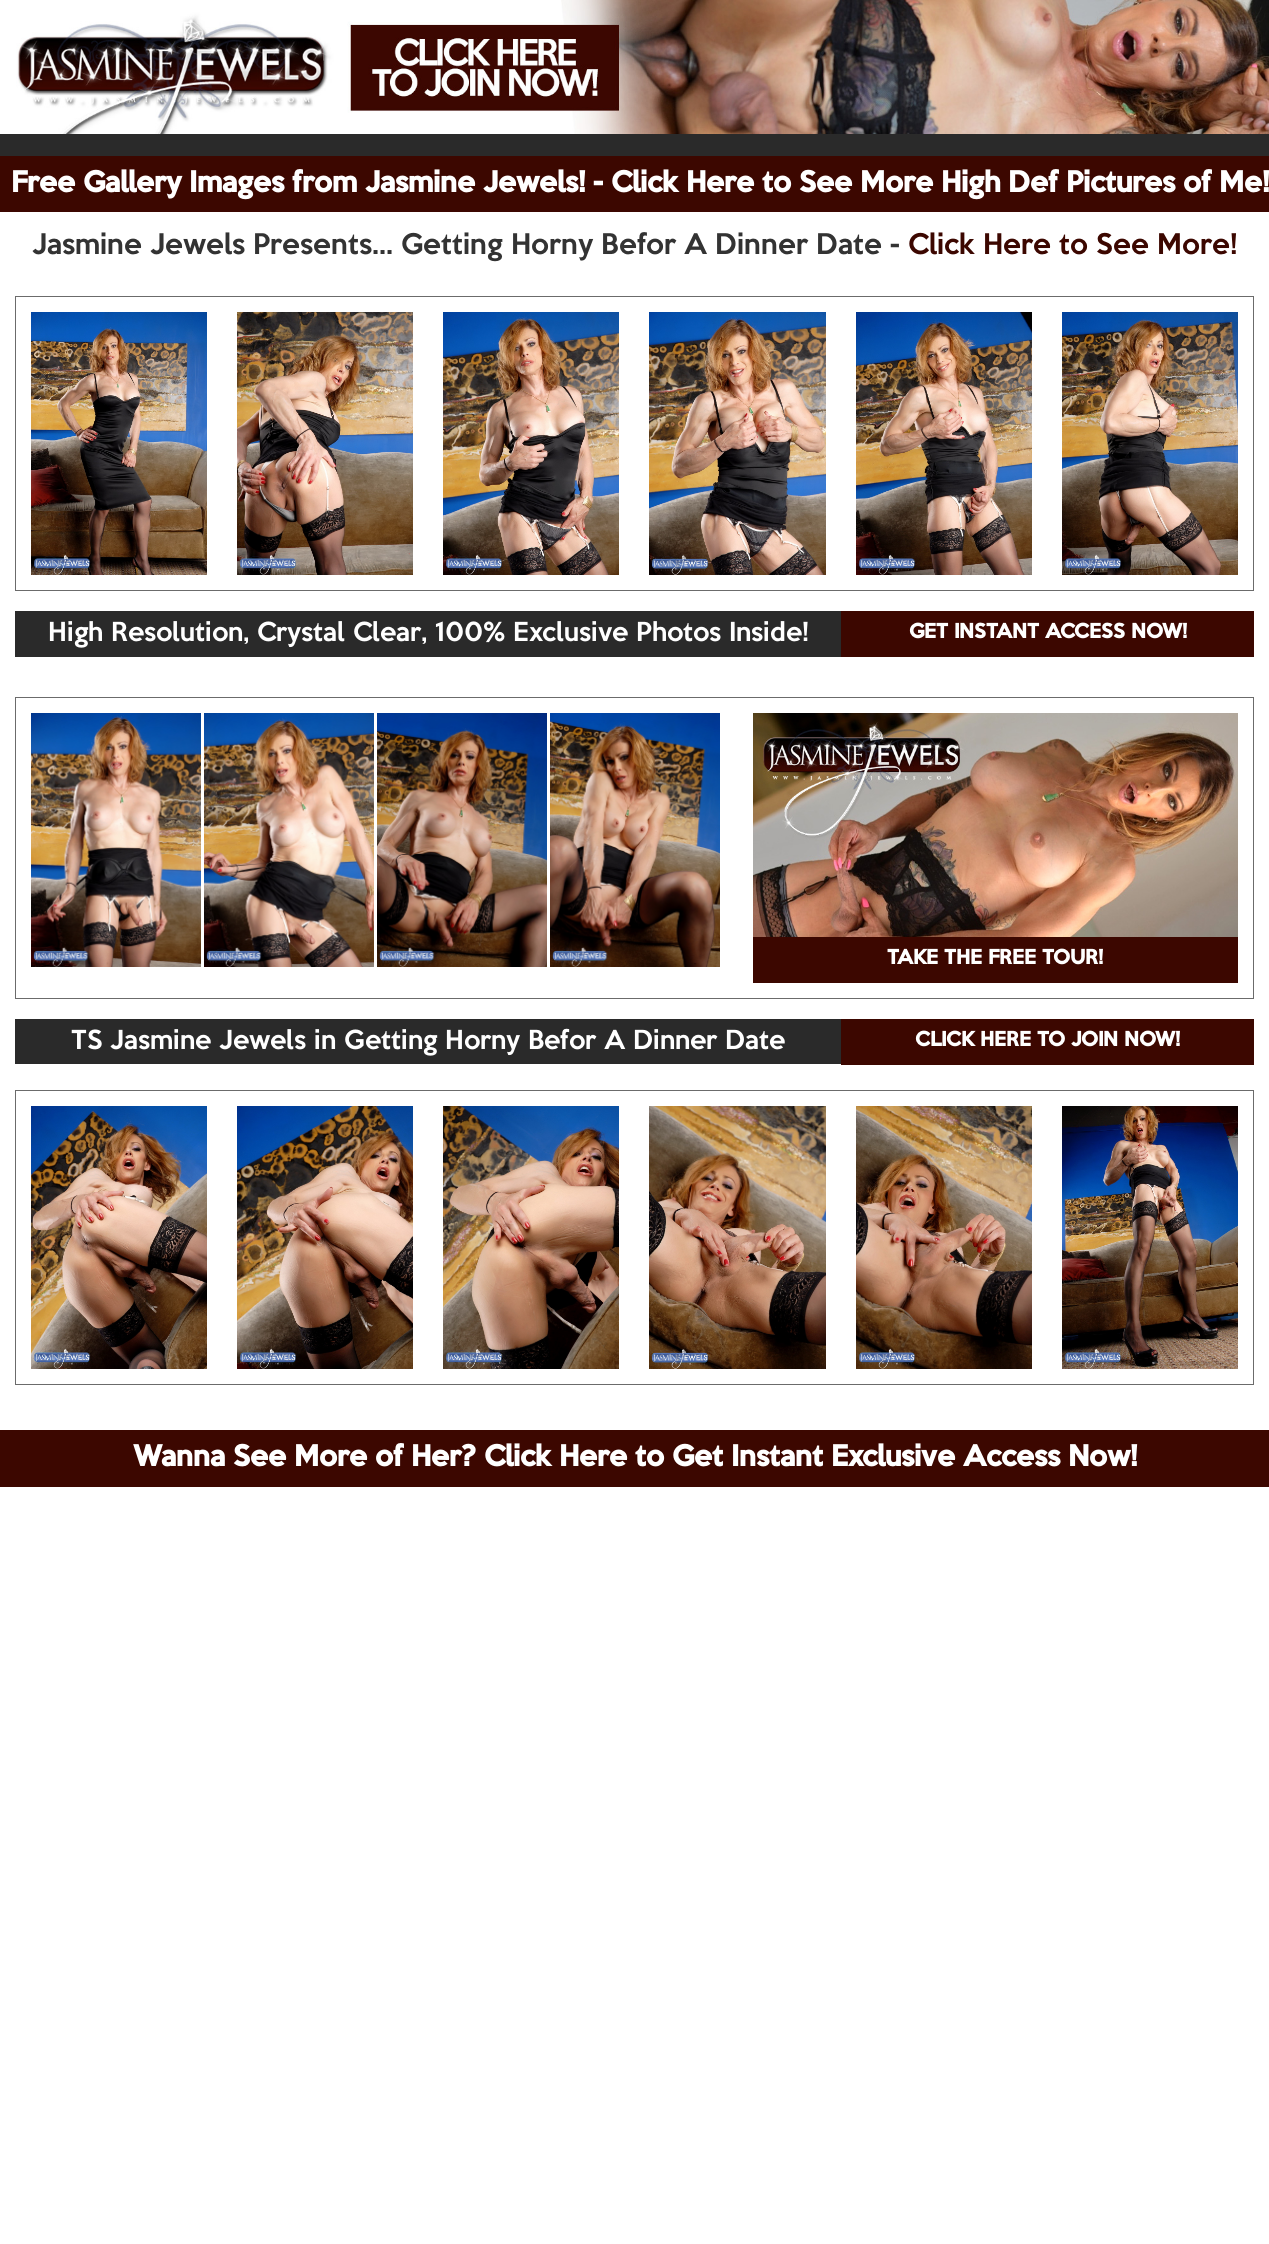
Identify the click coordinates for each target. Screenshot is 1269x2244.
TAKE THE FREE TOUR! (995, 959)
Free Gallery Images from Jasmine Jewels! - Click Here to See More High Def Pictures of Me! (640, 184)
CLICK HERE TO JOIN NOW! (1047, 1041)
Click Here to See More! (1072, 246)
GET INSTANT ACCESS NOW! (1048, 633)
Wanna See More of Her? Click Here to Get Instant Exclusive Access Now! (635, 1458)
